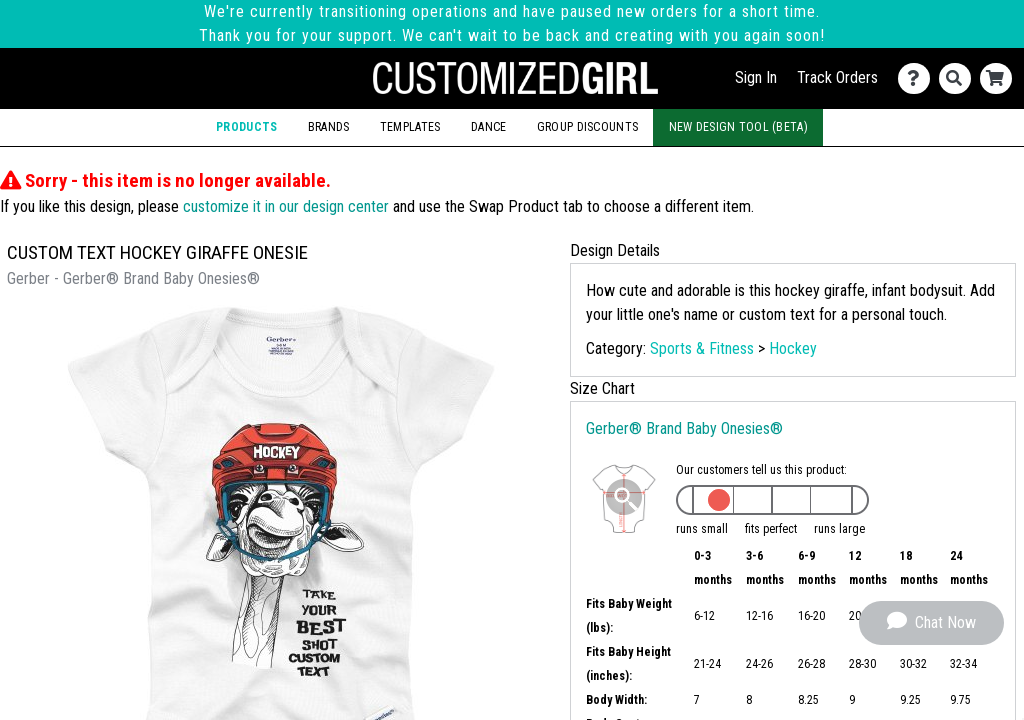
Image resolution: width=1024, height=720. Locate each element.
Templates (410, 127)
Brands (329, 127)
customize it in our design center (286, 206)
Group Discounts (587, 127)
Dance (488, 127)
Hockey (793, 348)
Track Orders (837, 77)
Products (246, 127)
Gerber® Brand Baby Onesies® (684, 428)
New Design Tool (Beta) (738, 127)
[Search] (959, 78)
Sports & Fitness (702, 348)
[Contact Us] (918, 78)
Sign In (756, 77)
